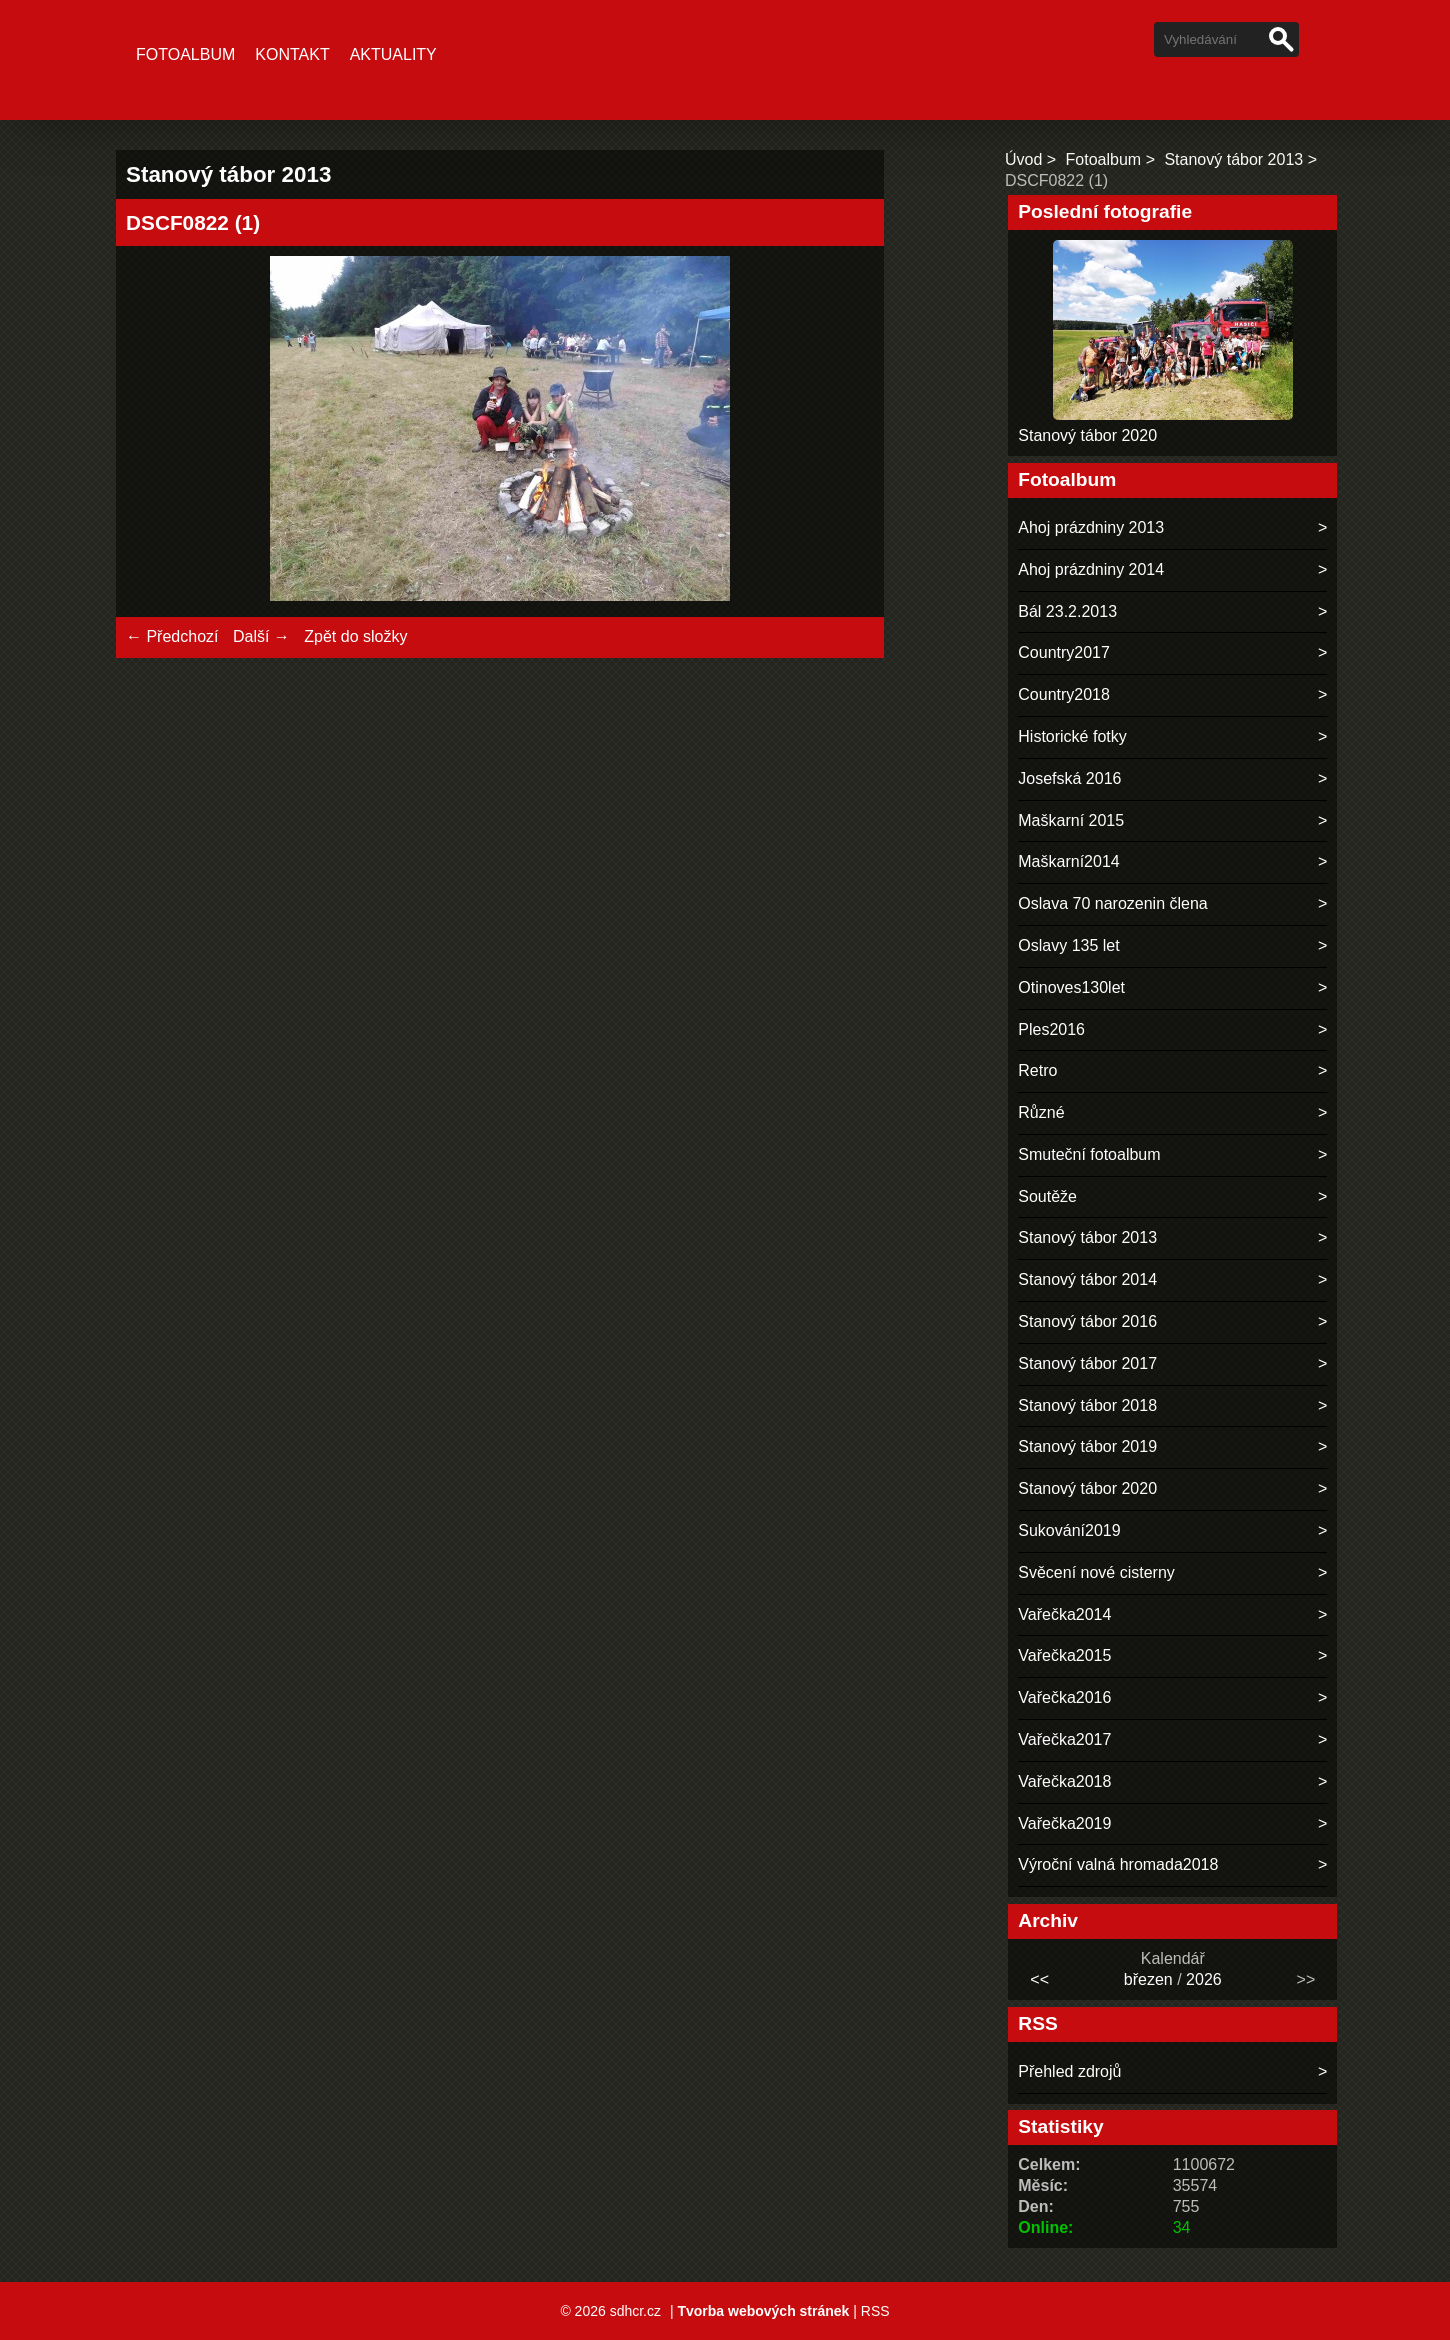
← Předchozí (172, 636)
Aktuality (393, 54)
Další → (261, 636)
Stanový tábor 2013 (1233, 159)
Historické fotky (1072, 736)
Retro (1037, 1070)
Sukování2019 (1069, 1530)
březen (1148, 1979)
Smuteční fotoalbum (1089, 1154)
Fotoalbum (185, 54)
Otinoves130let (1071, 987)
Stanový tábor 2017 (1087, 1363)
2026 (1204, 1979)
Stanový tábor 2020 (1087, 435)
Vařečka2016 (1064, 1697)
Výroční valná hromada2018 (1118, 1864)
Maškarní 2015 (1071, 820)
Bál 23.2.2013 (1067, 611)
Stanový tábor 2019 (1087, 1446)
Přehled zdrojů (1069, 2071)
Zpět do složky (355, 636)
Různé (1041, 1112)
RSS (875, 2311)
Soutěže (1047, 1196)
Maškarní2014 (1068, 861)
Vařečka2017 (1064, 1739)
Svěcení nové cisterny (1096, 1572)
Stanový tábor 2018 (1087, 1405)
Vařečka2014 (1064, 1614)
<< (1039, 1979)
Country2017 (1064, 652)
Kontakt (292, 54)
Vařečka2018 (1064, 1781)
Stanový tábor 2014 (1087, 1279)
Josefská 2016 (1069, 778)
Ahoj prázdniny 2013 (1091, 527)
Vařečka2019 (1064, 1823)
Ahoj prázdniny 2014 (1091, 569)
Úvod (1023, 159)
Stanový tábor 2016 (1087, 1321)
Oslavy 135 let (1068, 945)
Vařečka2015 (1064, 1655)
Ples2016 (1051, 1029)
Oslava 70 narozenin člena (1112, 903)
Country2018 (1064, 694)
